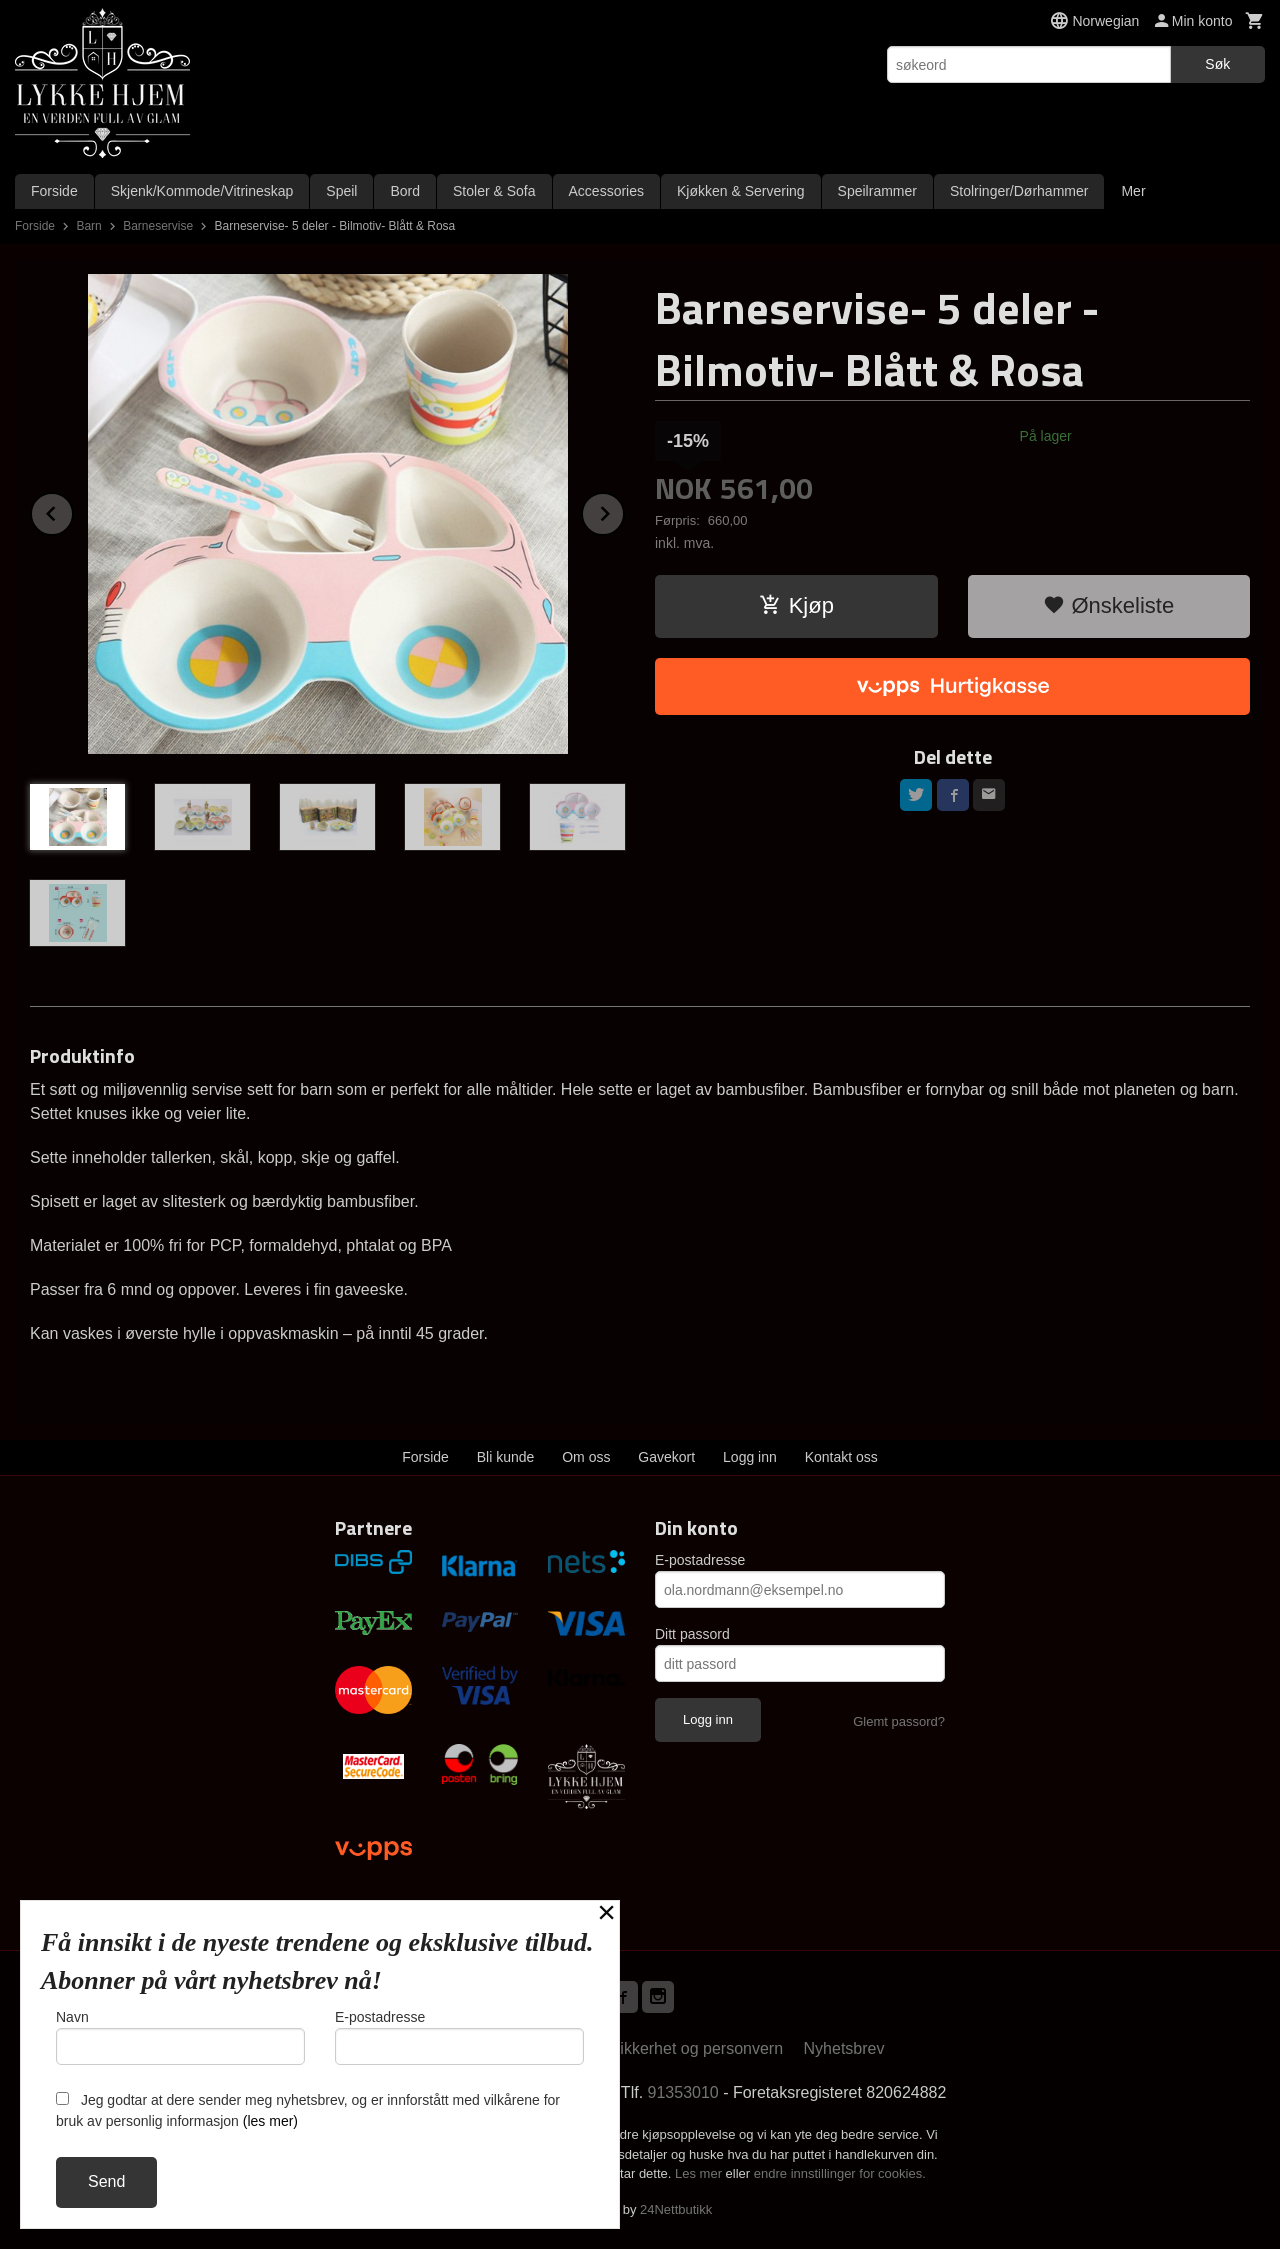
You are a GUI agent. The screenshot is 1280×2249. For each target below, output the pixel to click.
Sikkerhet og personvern (696, 2048)
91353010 (683, 2092)
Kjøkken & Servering (741, 191)
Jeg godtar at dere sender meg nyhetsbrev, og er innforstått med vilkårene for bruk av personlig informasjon (308, 2110)
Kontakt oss (841, 1457)
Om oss (586, 1457)
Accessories (606, 191)
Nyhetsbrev (844, 2048)
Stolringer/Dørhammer (1019, 191)
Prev (73, 510)
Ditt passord (692, 1634)
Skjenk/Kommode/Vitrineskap (202, 191)
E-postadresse (700, 1560)
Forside (54, 191)
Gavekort (666, 1457)
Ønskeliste (1108, 605)
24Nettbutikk (676, 2209)
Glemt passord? (899, 1721)
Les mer (700, 2173)
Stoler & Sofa (494, 191)
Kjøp (796, 605)
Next (624, 510)
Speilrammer (877, 191)
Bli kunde (506, 1457)
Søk (1217, 64)
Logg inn (750, 1457)
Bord (405, 191)
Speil (341, 191)
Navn (180, 2037)
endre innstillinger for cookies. (840, 2173)
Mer (1133, 191)
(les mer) (270, 2121)
